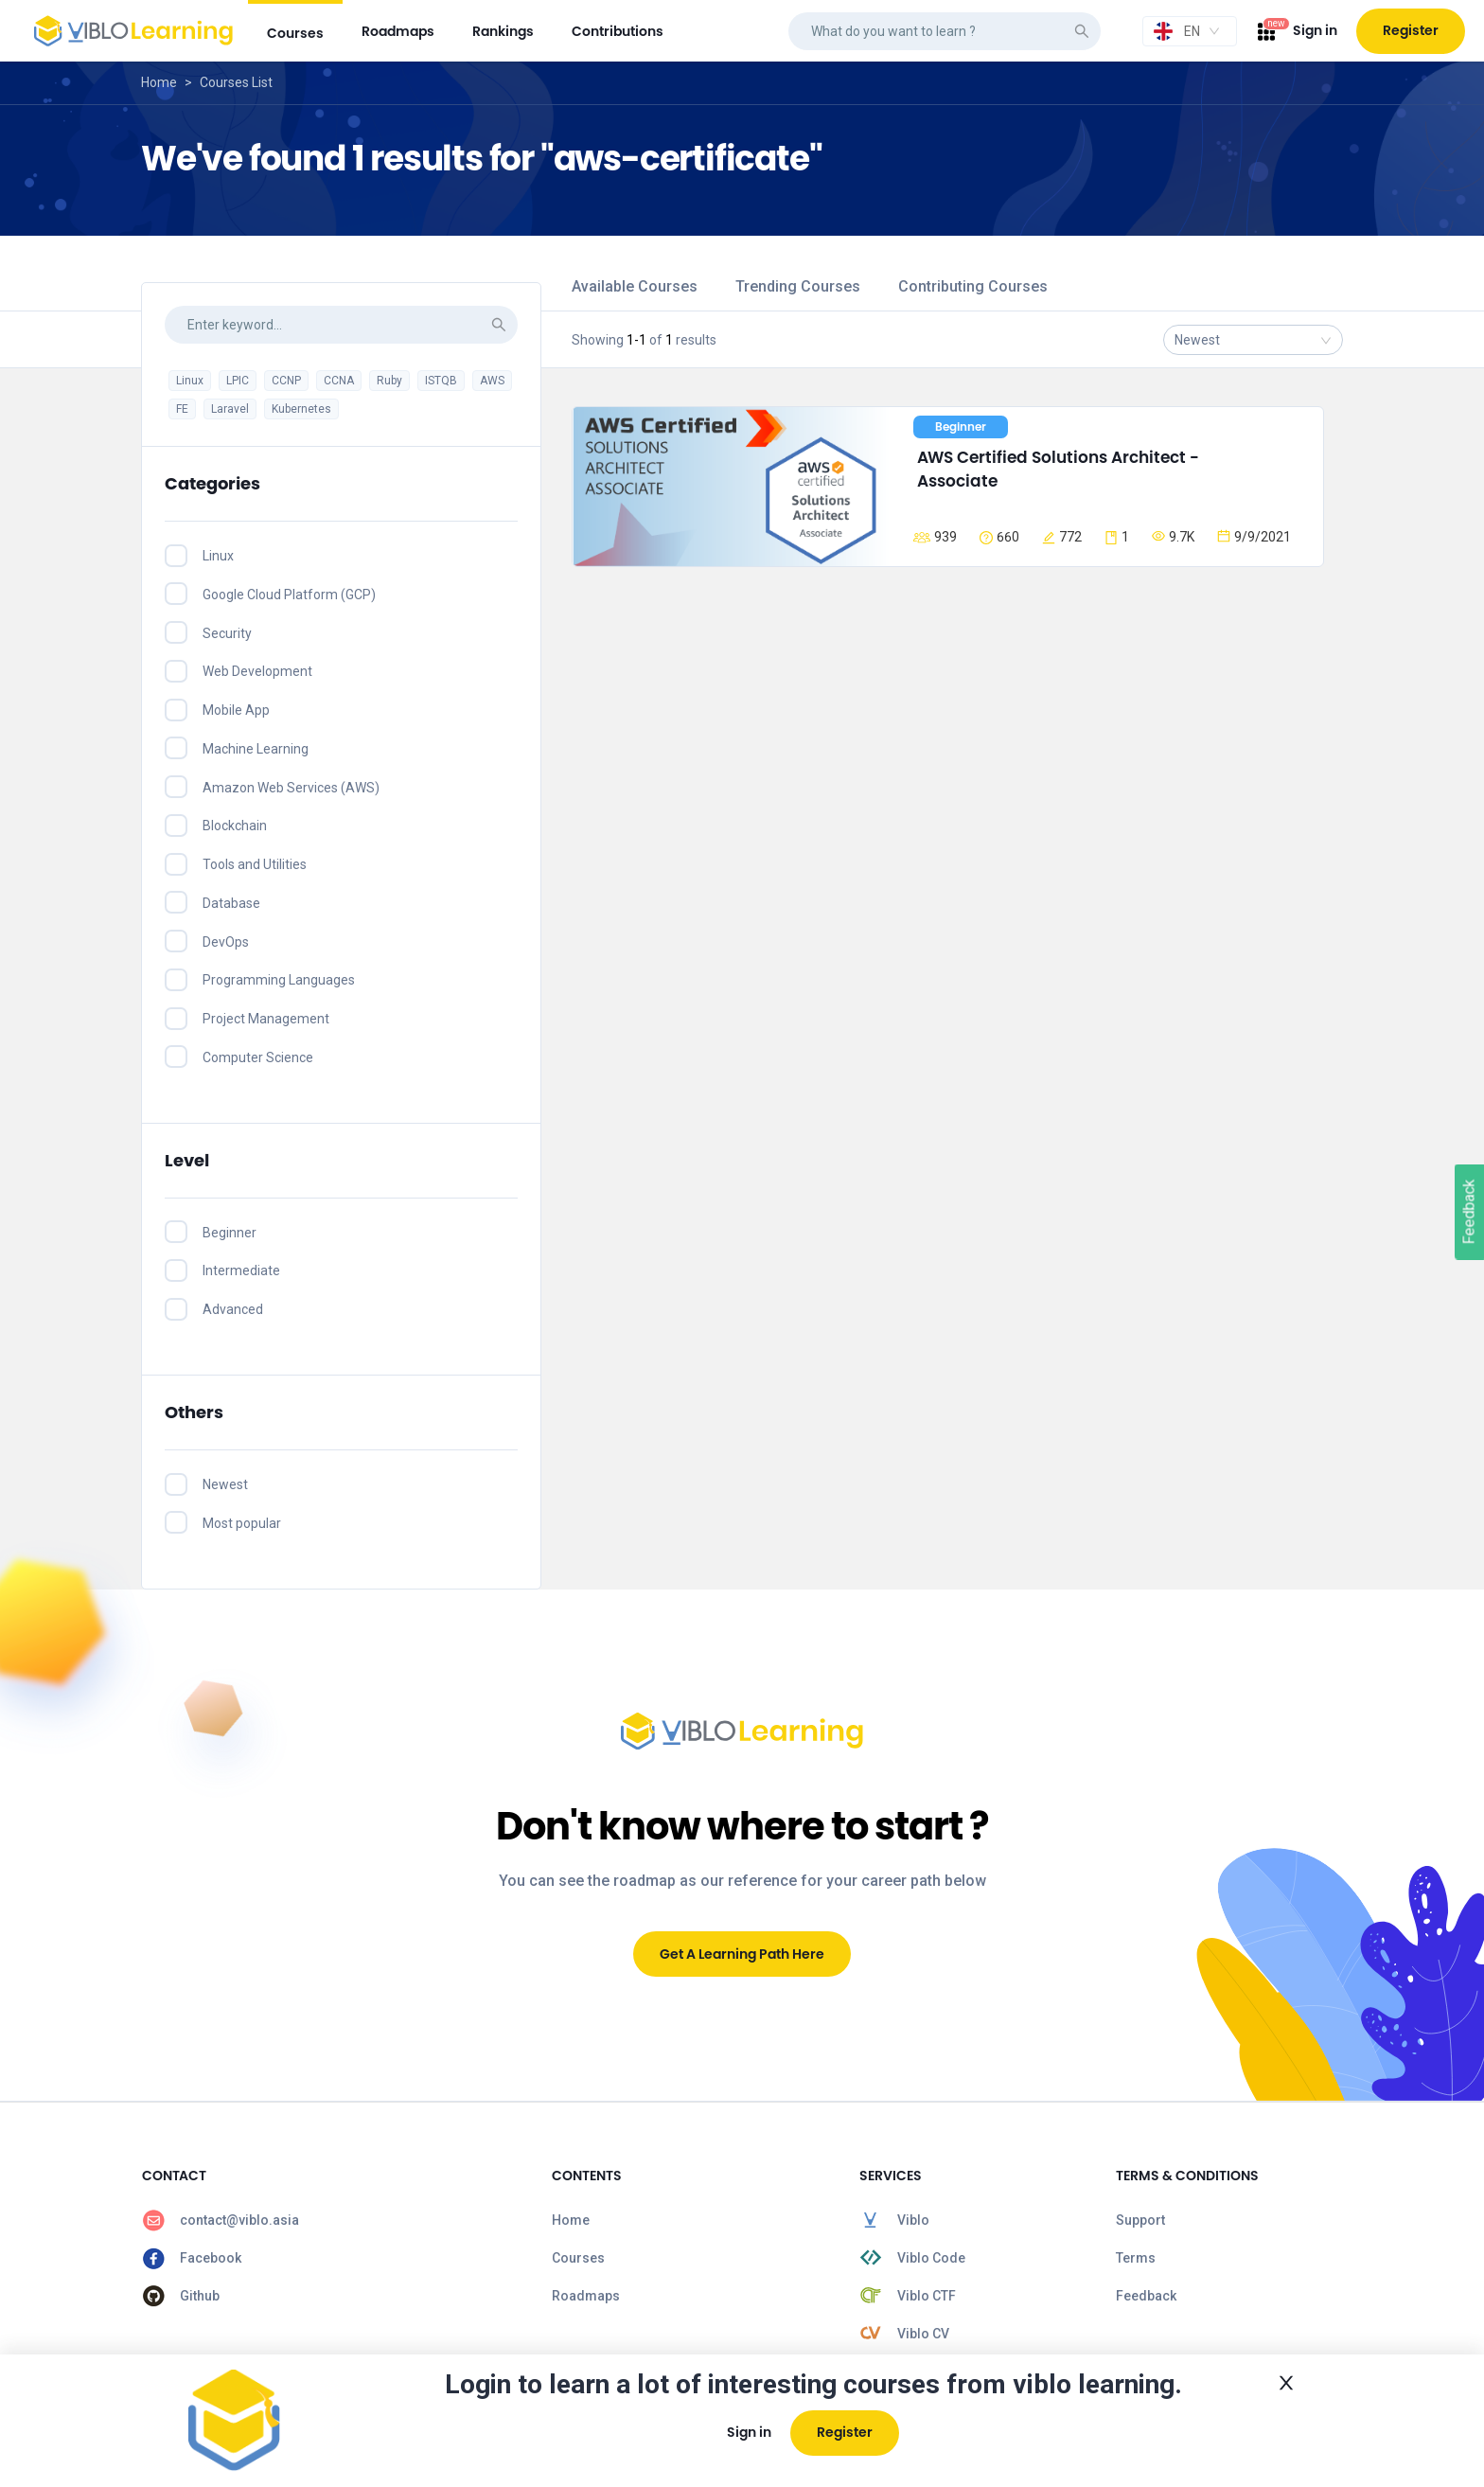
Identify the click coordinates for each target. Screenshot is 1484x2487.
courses (295, 33)
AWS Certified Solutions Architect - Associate (1060, 469)
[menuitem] (295, 31)
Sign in (1315, 30)
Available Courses (635, 286)
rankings (503, 31)
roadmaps (398, 31)
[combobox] (1189, 31)
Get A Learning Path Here (742, 1954)
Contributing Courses (973, 286)
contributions (617, 31)
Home (159, 82)
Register (1411, 30)
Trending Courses (797, 286)
